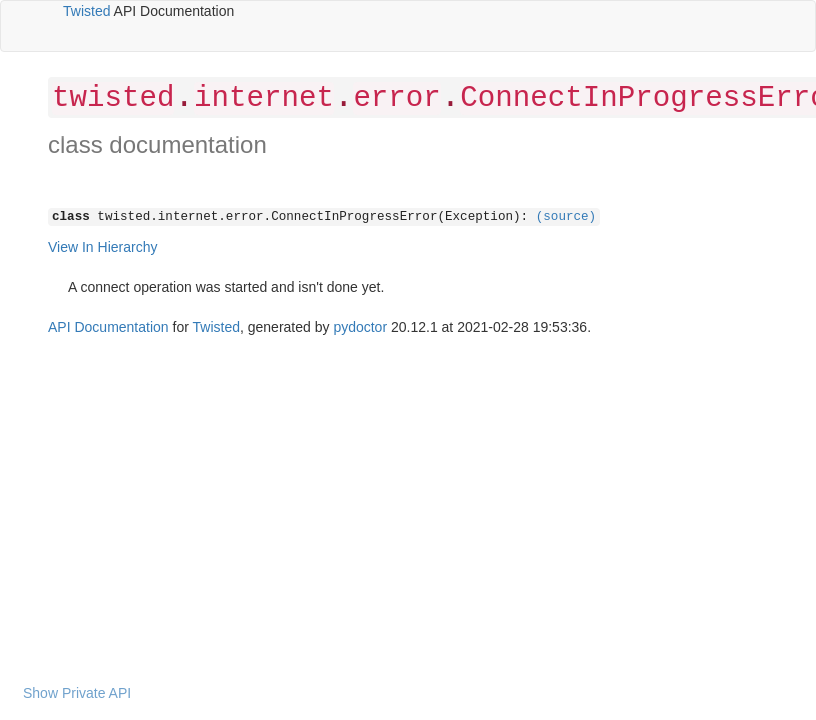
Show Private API (77, 693)
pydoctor (360, 327)
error (396, 98)
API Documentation (108, 327)
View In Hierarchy (102, 247)
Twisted (86, 11)
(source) (566, 217)
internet (264, 98)
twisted (113, 98)
